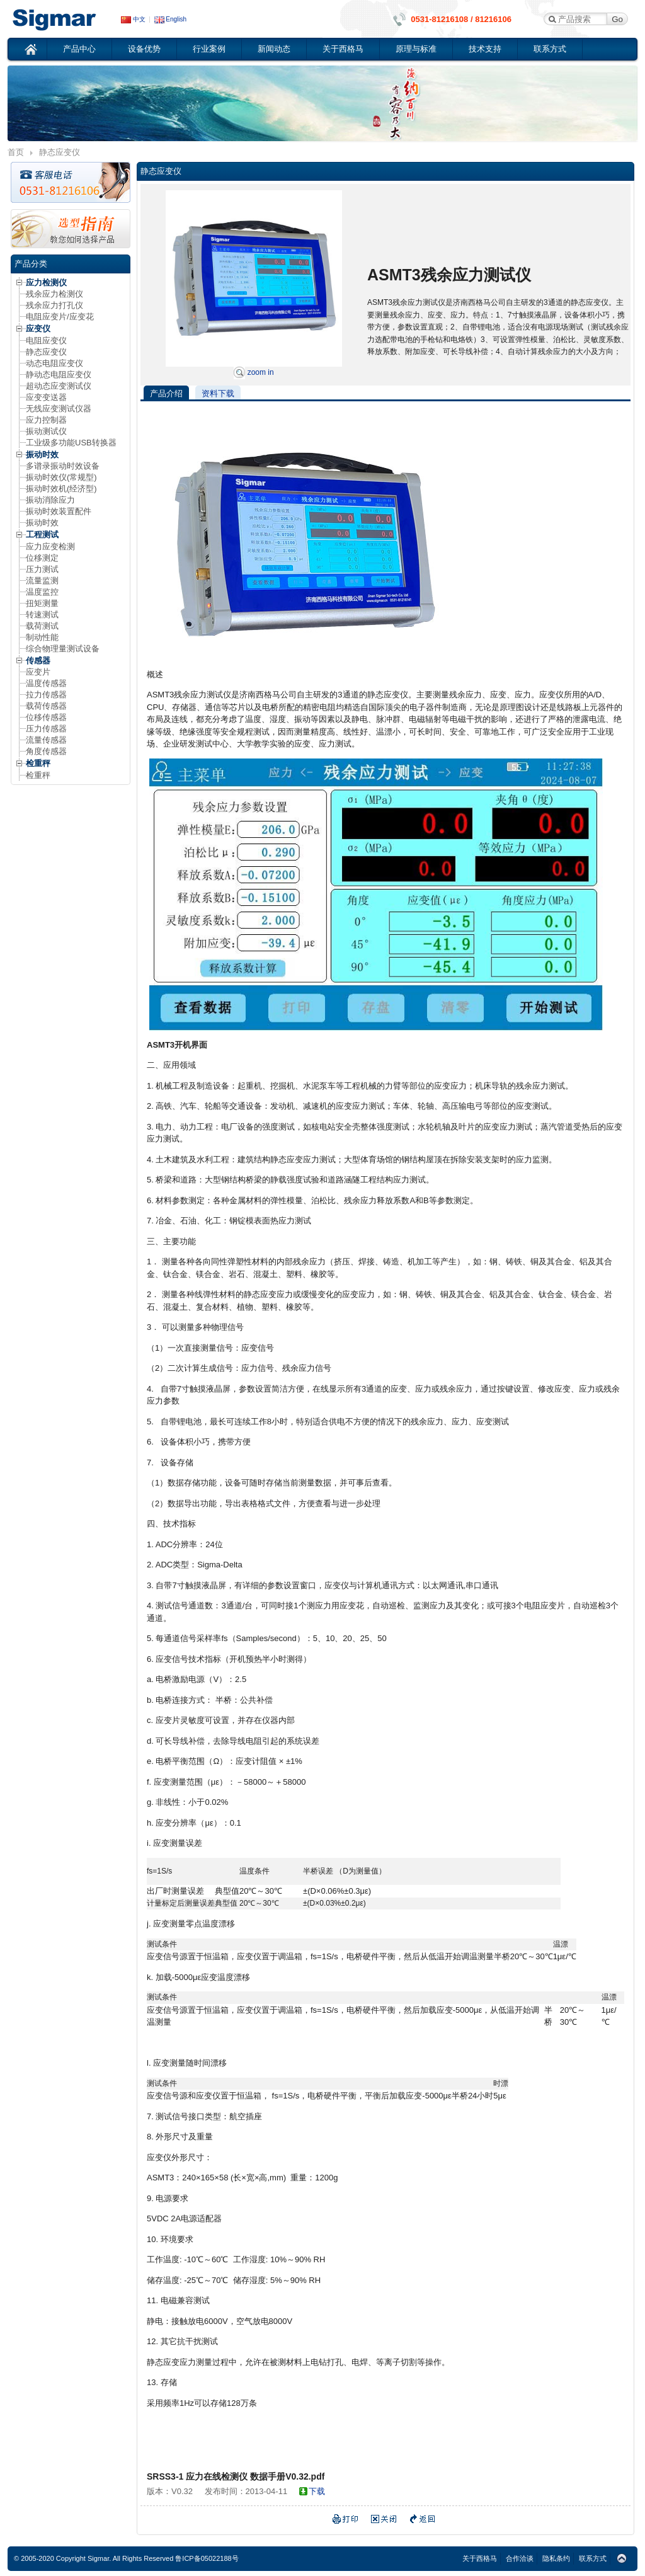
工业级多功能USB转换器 (71, 442)
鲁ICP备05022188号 (206, 2558)
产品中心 (79, 49)
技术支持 (485, 49)
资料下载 (218, 393)
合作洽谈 (520, 2558)
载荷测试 (42, 626)
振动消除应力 (50, 500)
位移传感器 (46, 717)
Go (617, 19)
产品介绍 (166, 393)
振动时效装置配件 (58, 511)
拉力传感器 (46, 694)
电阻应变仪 (46, 340)
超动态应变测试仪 (58, 386)
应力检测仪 (46, 282)
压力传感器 (46, 728)
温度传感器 (46, 683)
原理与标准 (416, 49)
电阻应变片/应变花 (60, 316)
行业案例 (209, 49)
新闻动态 (274, 49)
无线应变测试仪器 (58, 408)
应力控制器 (46, 420)
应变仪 (64, 19)
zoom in (253, 372)
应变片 (38, 672)
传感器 (38, 660)
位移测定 (42, 558)
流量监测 (42, 580)
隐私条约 (556, 2558)
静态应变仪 (46, 352)
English (170, 19)
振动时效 (42, 454)
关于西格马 (342, 49)
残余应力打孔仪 (54, 305)
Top (621, 2559)
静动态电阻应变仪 (58, 374)
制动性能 (42, 637)
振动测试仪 (46, 431)
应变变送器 (46, 397)
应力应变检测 (50, 546)
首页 (31, 49)
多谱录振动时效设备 (63, 466)
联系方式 (550, 49)
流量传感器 (46, 740)
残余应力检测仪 (54, 294)
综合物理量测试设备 (63, 648)
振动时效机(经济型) (61, 488)
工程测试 (42, 534)
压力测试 (42, 569)
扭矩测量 (42, 603)
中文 (133, 19)
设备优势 (144, 49)
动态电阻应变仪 (54, 363)
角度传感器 (46, 751)
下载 (317, 2491)
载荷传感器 (46, 706)
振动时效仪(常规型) (61, 477)
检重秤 (38, 763)
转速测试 (42, 614)
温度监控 (42, 592)
